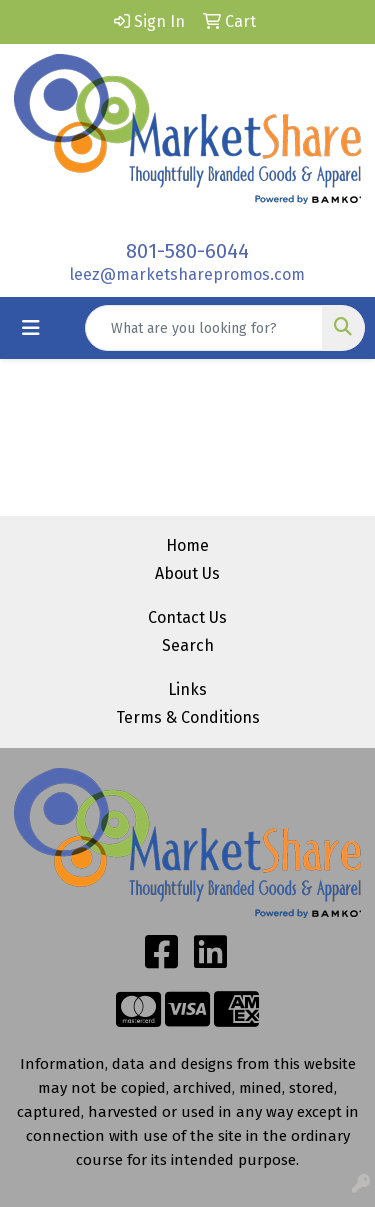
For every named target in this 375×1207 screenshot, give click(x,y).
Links (187, 689)
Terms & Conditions (188, 717)
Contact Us (187, 617)
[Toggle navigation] (31, 328)
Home (187, 545)
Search (188, 645)
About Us (187, 573)
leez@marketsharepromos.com (187, 274)
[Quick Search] (204, 328)
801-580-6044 (187, 251)
